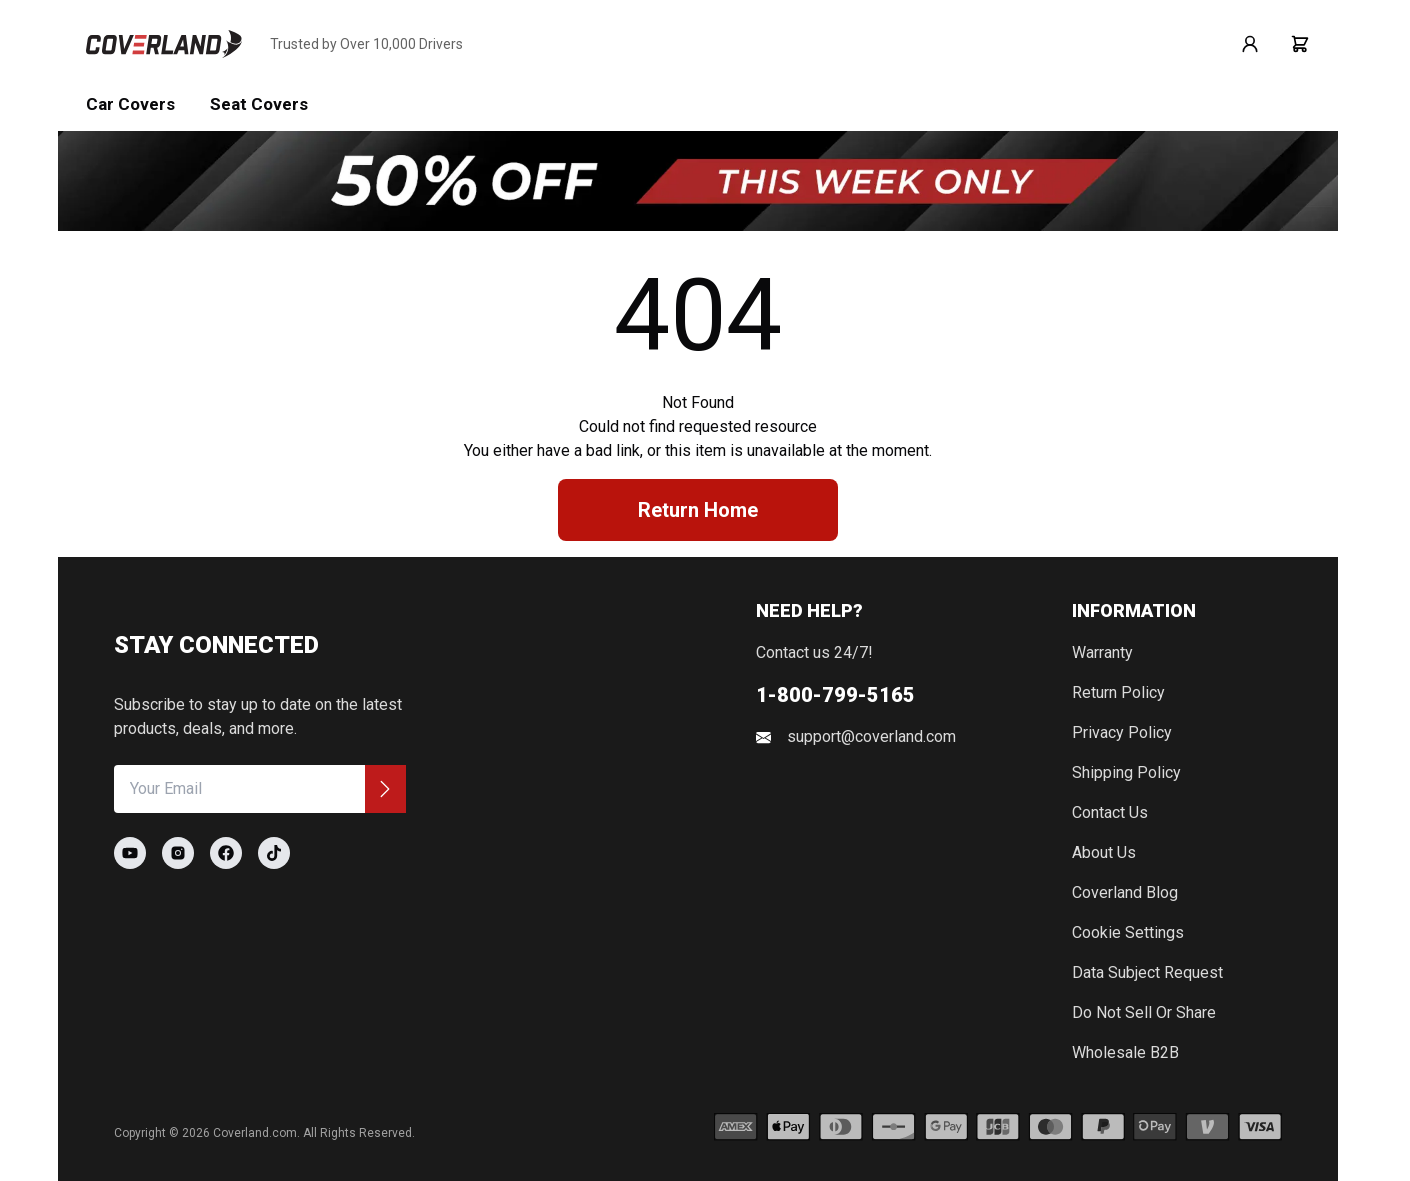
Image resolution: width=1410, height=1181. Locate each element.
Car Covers (130, 104)
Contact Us (1110, 812)
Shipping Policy (1126, 772)
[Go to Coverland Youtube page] (130, 853)
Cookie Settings (1128, 932)
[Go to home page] (164, 44)
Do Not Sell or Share (1144, 1012)
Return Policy (1118, 692)
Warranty (1102, 652)
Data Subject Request (1147, 972)
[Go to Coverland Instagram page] (178, 853)
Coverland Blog (1125, 892)
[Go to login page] (1250, 44)
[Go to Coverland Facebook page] (226, 853)
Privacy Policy (1122, 732)
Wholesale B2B (1125, 1052)
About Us (1104, 852)
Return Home (698, 510)
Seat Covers (259, 104)
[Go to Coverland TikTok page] (274, 853)
